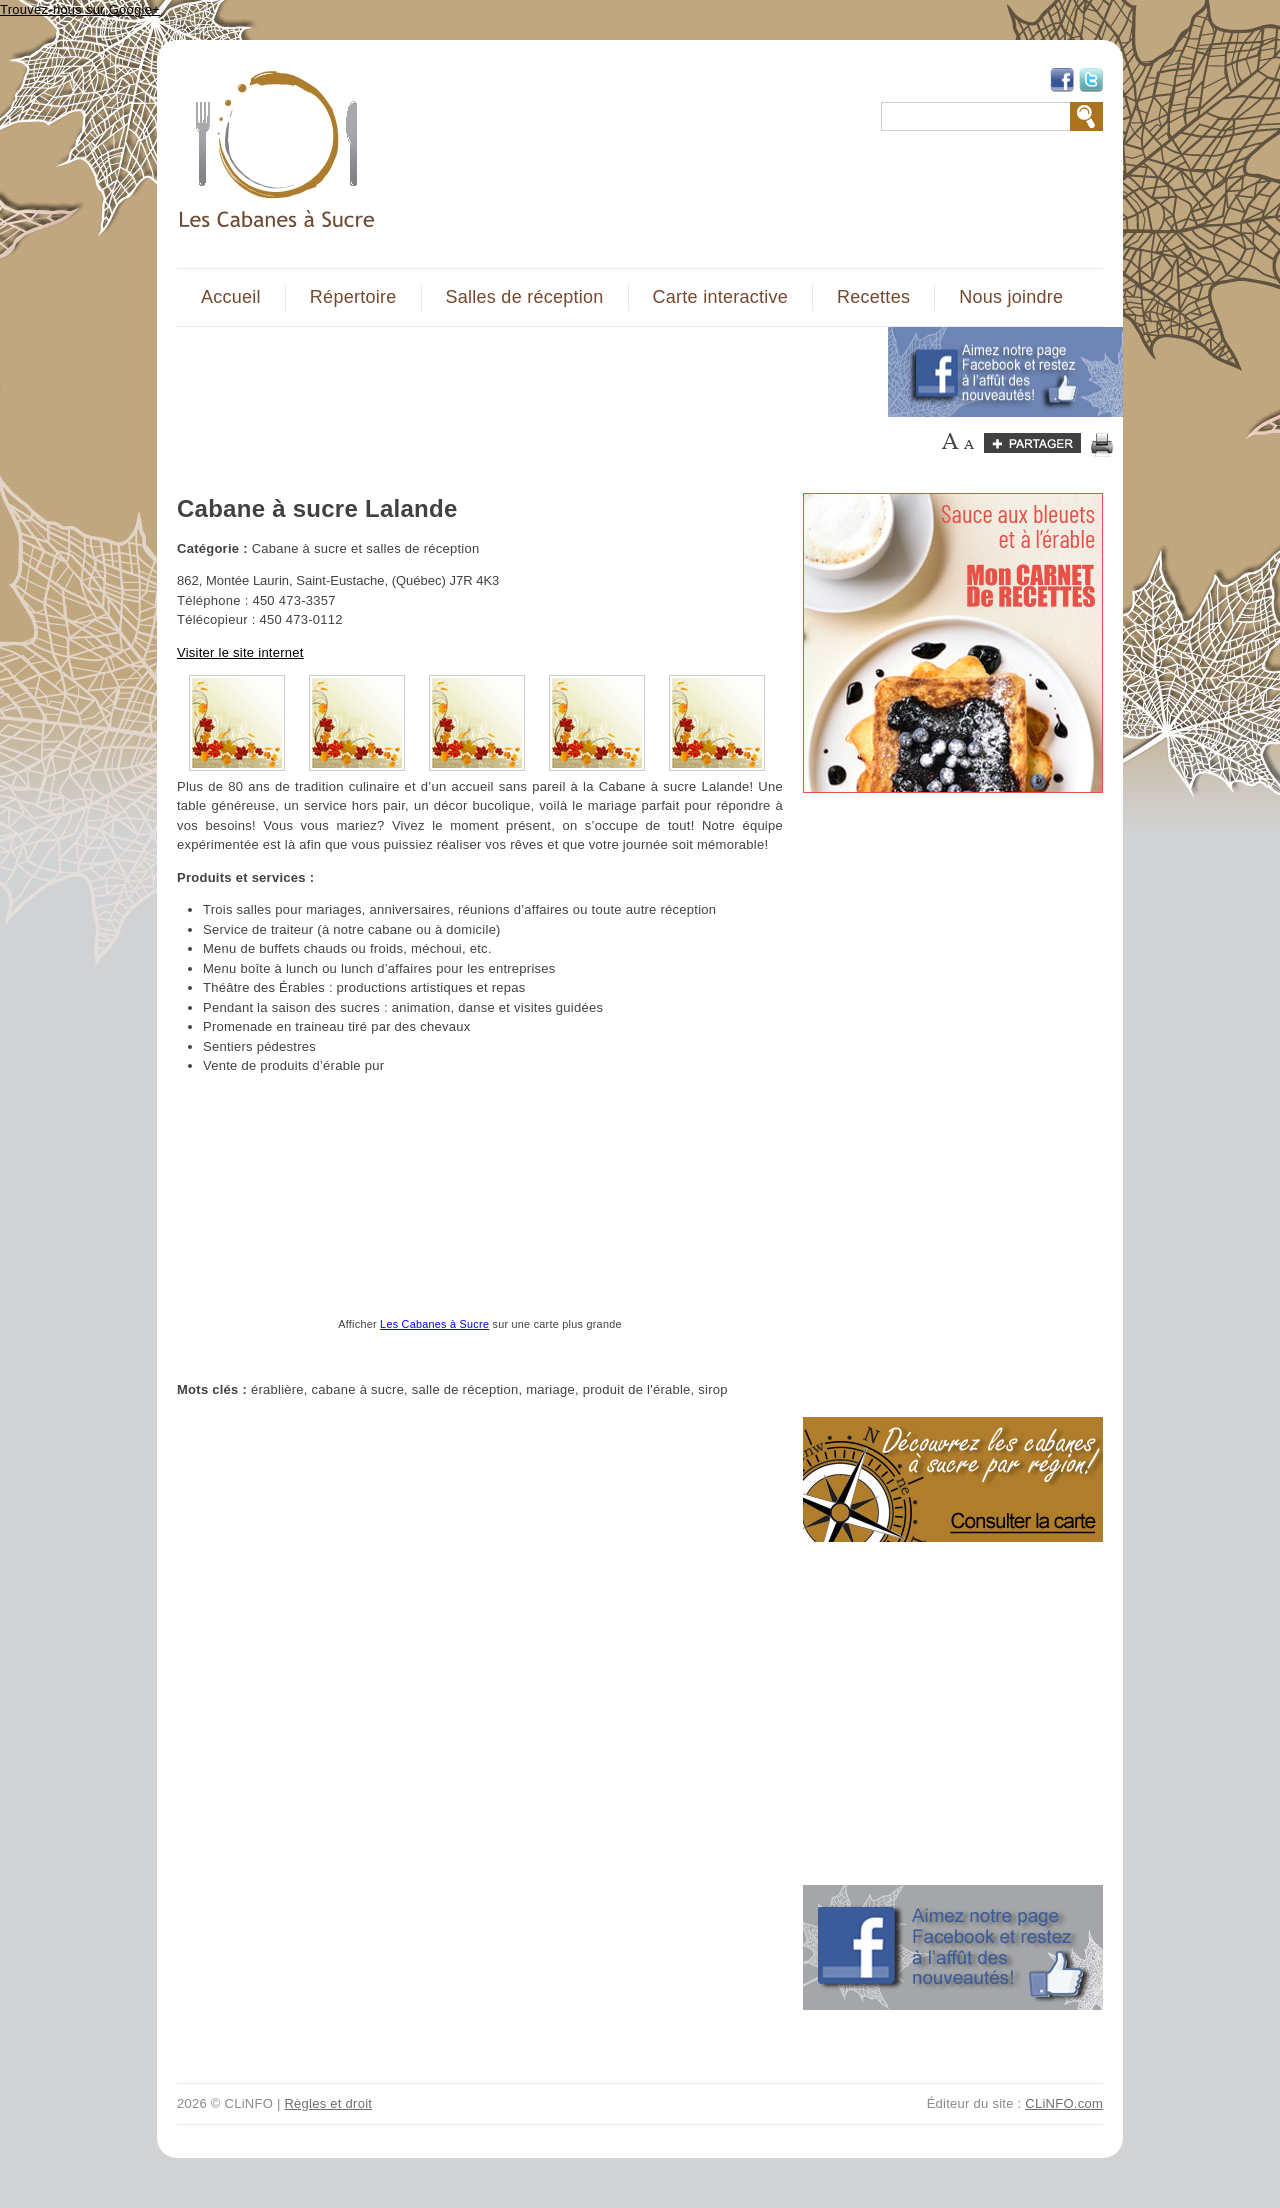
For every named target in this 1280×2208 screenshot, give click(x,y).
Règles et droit (328, 2103)
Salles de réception (525, 297)
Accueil (231, 297)
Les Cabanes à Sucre (434, 1324)
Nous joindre (1011, 297)
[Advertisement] (521, 372)
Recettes (873, 297)
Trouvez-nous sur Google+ (80, 9)
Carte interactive (720, 297)
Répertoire (353, 297)
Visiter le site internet (240, 652)
